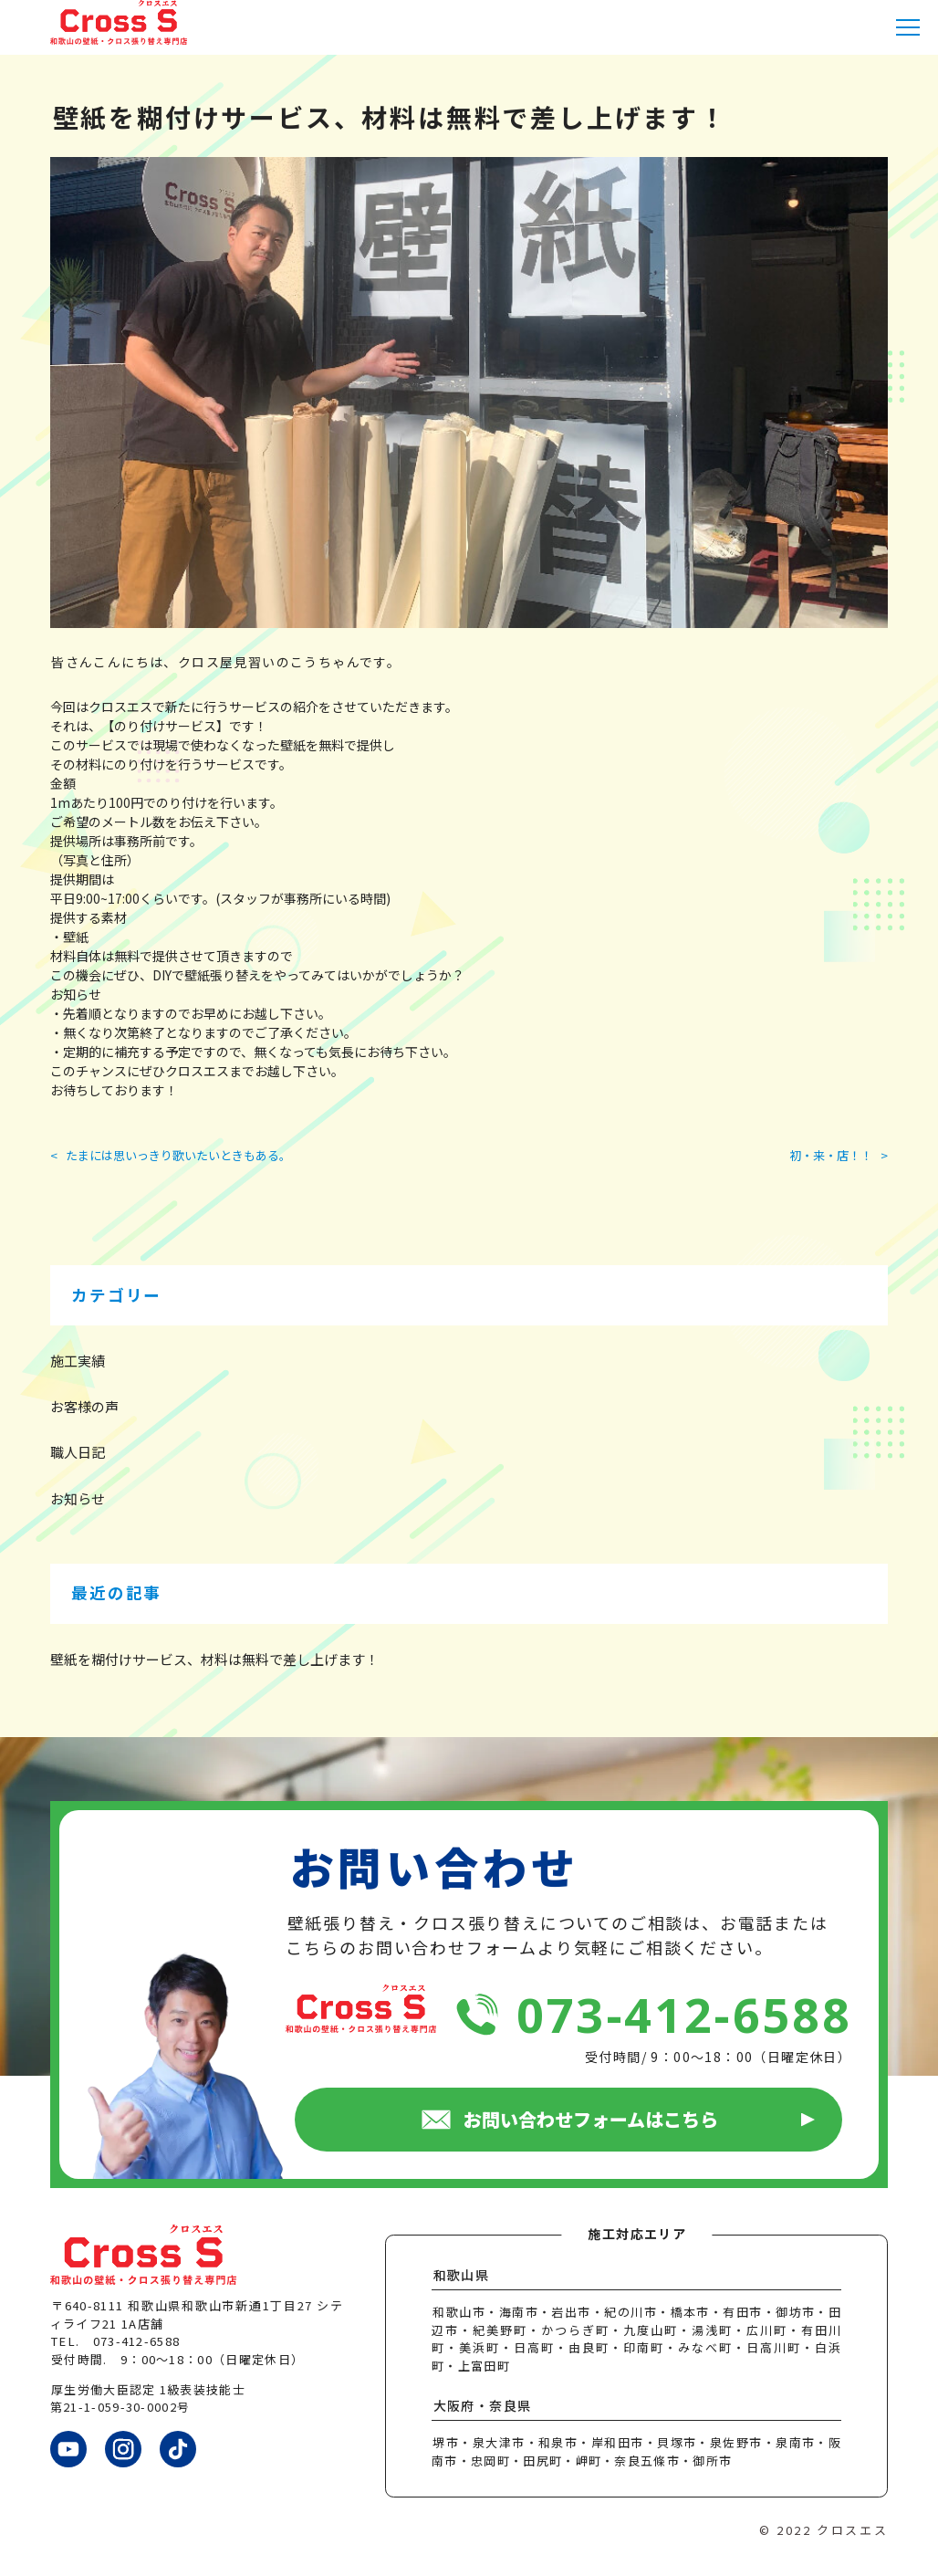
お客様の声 (84, 1406)
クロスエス (852, 2530)
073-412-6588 (683, 2014)
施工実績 (77, 1360)
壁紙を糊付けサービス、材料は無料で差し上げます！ (214, 1659)
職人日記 (77, 1451)
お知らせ (77, 1498)
